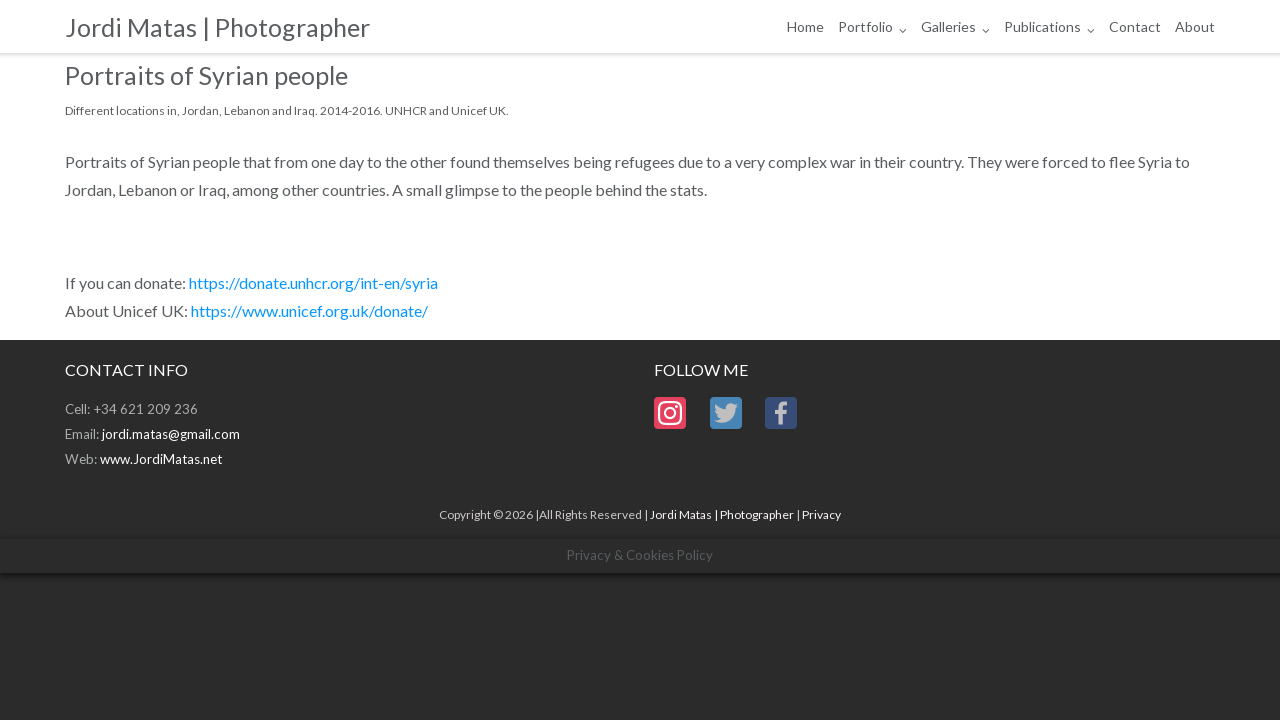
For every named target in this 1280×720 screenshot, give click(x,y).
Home (805, 26)
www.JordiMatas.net (161, 459)
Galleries (948, 26)
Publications (1042, 26)
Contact (1135, 26)
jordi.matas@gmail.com (171, 434)
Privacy (821, 514)
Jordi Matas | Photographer (722, 514)
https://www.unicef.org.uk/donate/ (309, 310)
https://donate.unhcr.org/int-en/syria (313, 282)
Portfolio (865, 26)
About (1195, 26)
